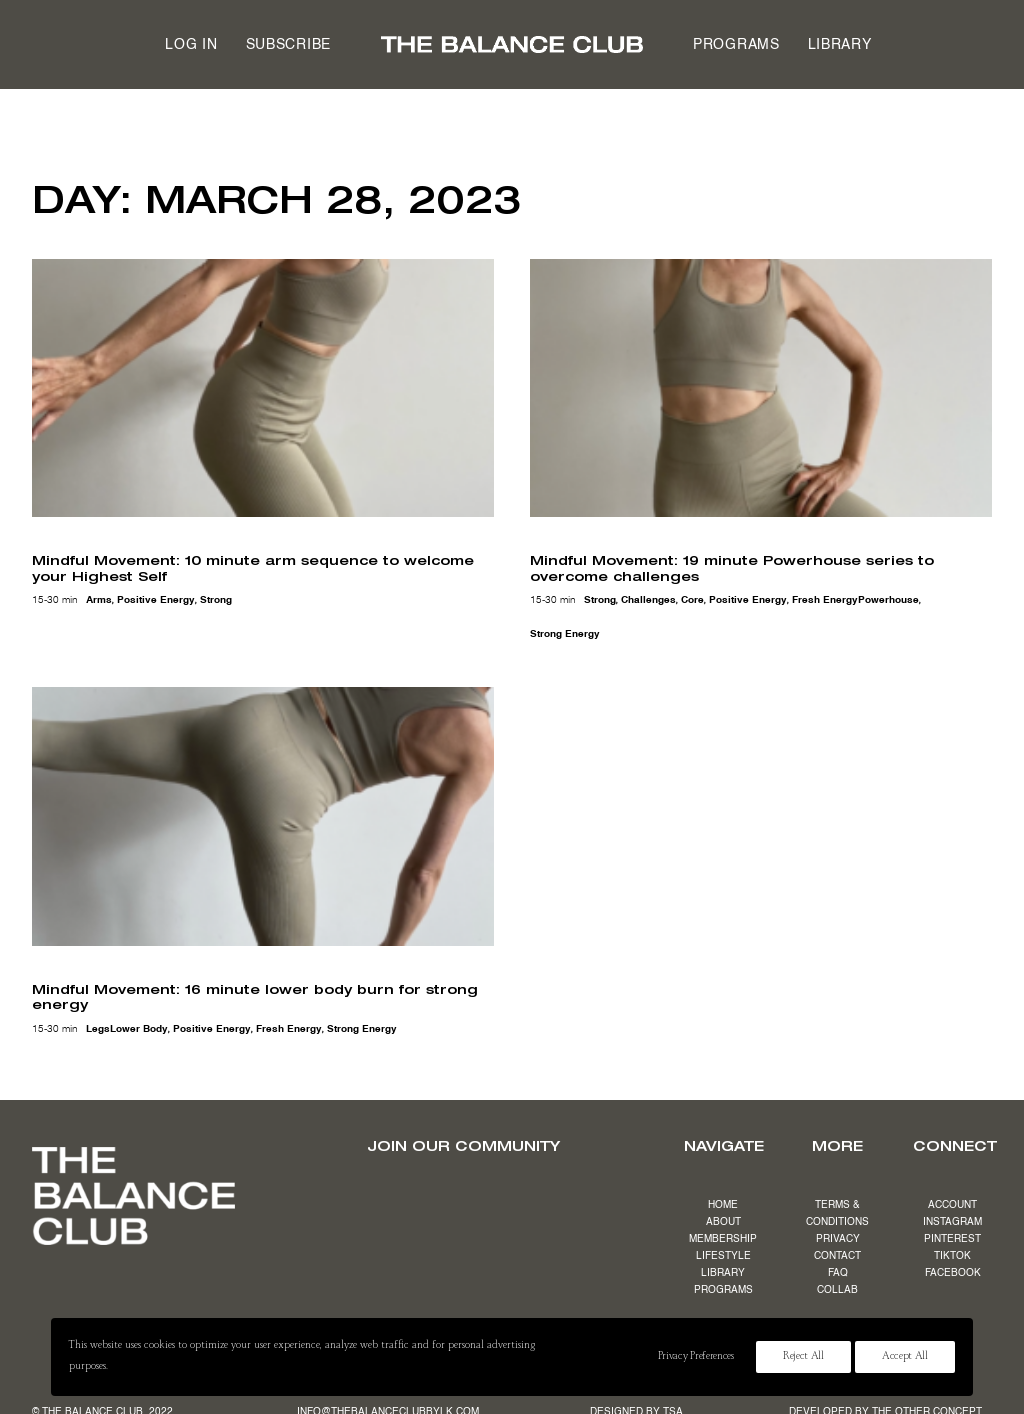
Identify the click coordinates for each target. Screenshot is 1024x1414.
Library (840, 45)
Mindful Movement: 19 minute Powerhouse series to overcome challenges (732, 568)
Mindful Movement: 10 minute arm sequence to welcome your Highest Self (253, 568)
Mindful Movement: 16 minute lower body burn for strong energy (255, 997)
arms (99, 600)
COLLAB (837, 1290)
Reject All (803, 1357)
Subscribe (288, 45)
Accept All (905, 1357)
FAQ (838, 1273)
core (692, 600)
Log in (191, 45)
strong (216, 600)
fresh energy (825, 600)
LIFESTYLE (723, 1256)
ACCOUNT (952, 1205)
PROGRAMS (723, 1290)
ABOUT (723, 1222)
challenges (648, 600)
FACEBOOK (953, 1273)
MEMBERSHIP (723, 1239)
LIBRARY (723, 1273)
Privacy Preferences (696, 1357)
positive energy (156, 600)
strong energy (565, 634)
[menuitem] (191, 44)
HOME (723, 1205)
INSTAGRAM (952, 1222)
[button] (263, 388)
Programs (736, 45)
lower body (139, 1029)
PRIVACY (838, 1239)
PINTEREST (952, 1239)
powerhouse (888, 600)
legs (98, 1029)
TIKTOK (952, 1256)
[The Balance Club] (512, 44)
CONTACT (837, 1256)
